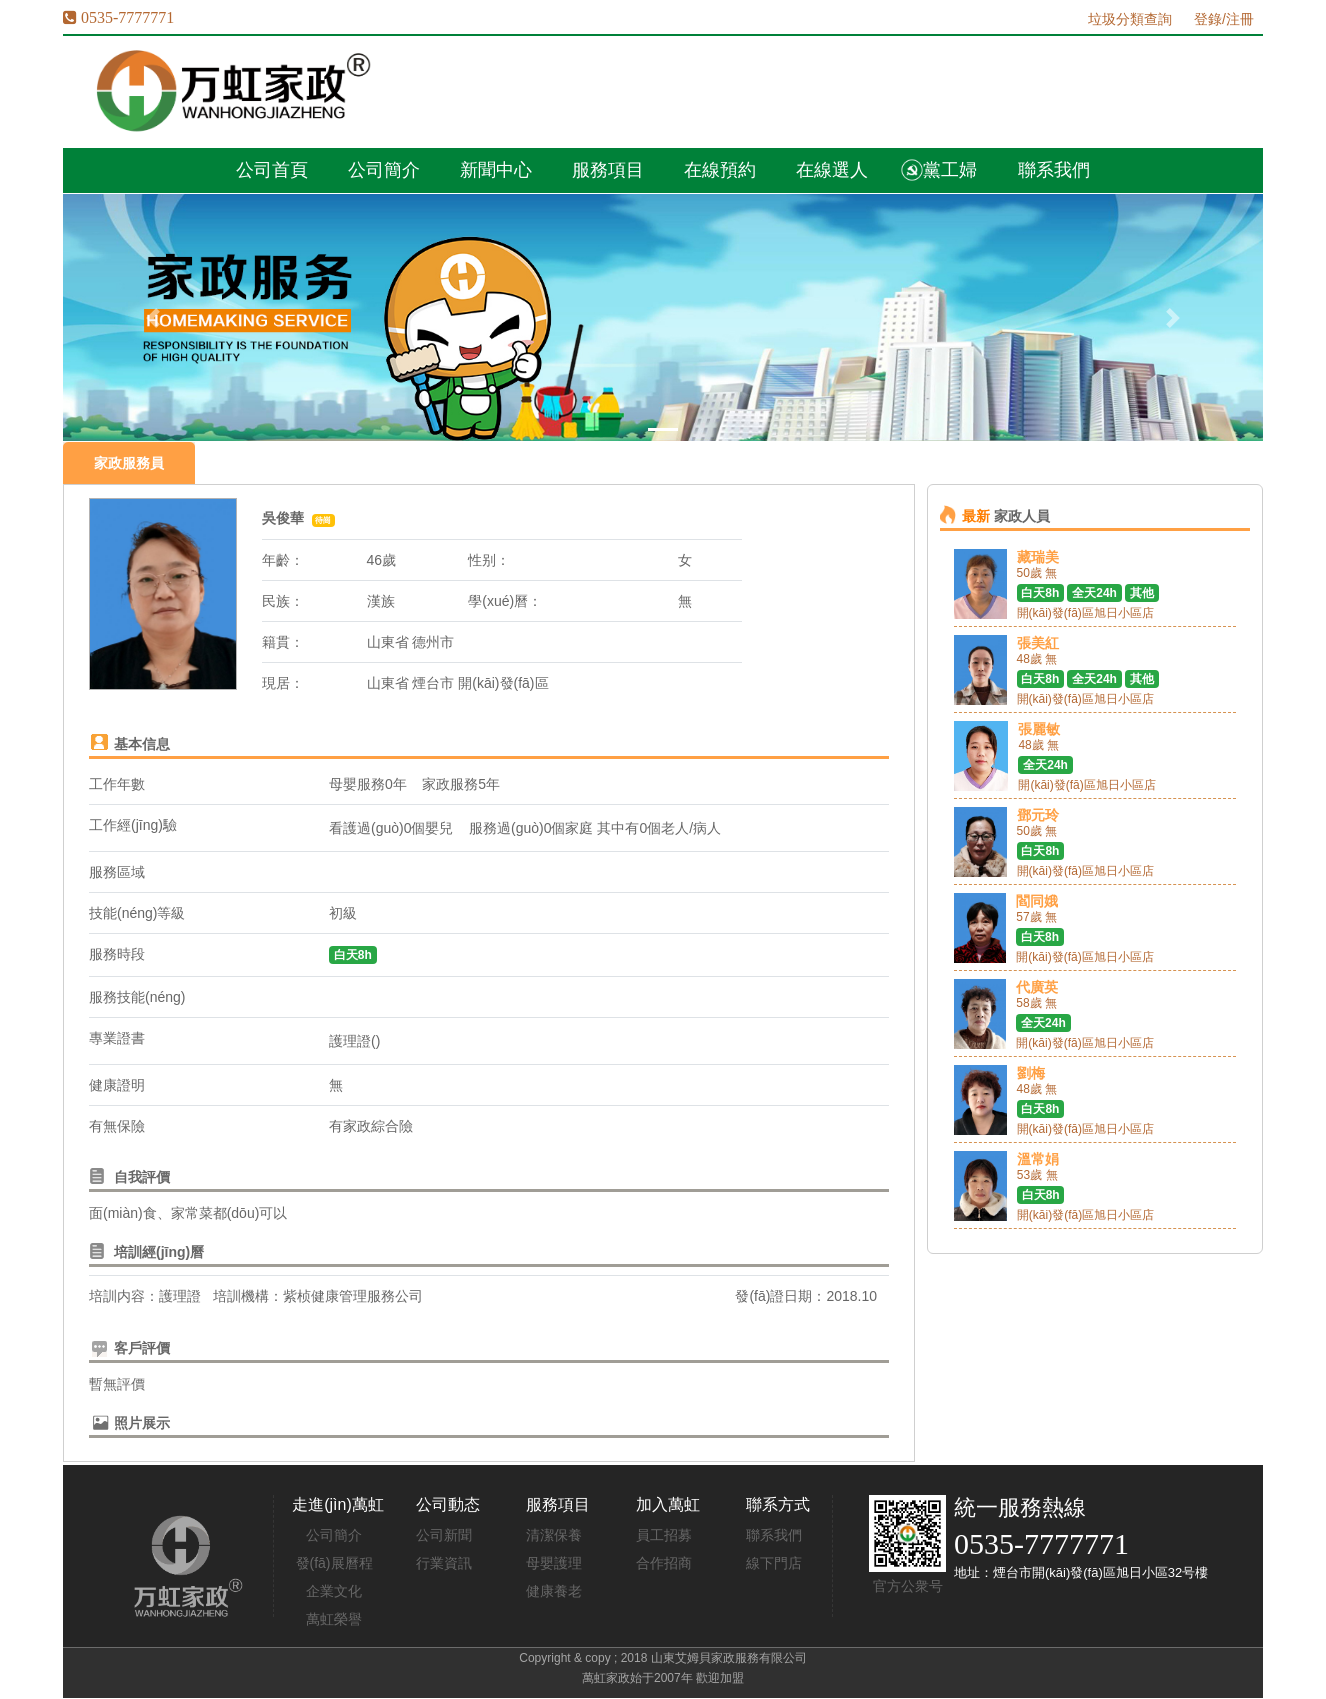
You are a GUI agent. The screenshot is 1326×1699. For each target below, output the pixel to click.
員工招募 (664, 1535)
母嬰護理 (554, 1563)
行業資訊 (444, 1563)
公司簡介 (334, 1535)
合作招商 (664, 1563)
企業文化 (334, 1591)
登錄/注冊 (1224, 19)
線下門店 (774, 1563)
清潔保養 (554, 1535)
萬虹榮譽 (334, 1619)
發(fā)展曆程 (334, 1563)
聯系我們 (774, 1535)
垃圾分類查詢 (1130, 19)
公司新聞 (444, 1535)
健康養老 (554, 1591)
